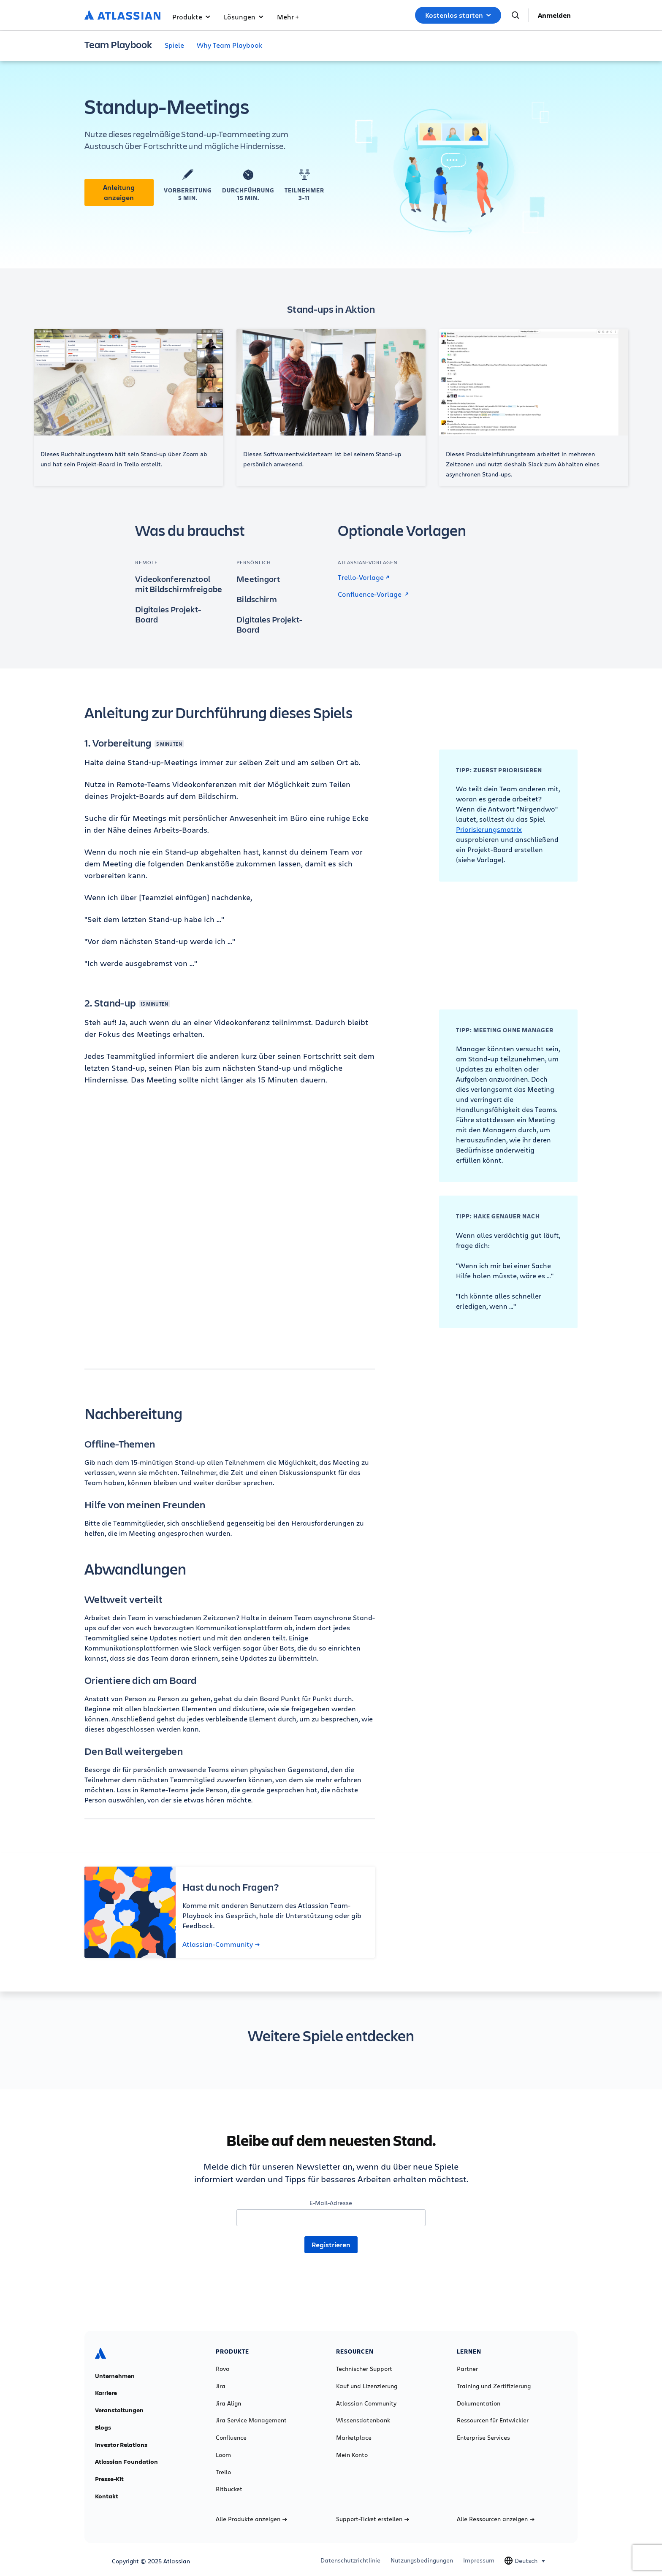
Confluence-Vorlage (373, 594)
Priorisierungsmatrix (489, 829)
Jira (220, 2386)
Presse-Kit (109, 2479)
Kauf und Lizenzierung (366, 2386)
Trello (223, 2472)
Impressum (478, 2560)
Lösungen (243, 16)
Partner (467, 2368)
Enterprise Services (483, 2437)
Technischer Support (364, 2368)
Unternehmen (115, 2376)
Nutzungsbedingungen (422, 2560)
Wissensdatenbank (363, 2420)
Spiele (174, 45)
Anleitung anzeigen (119, 192)
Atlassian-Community (221, 1944)
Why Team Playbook (230, 45)
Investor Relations (121, 2444)
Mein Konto (352, 2455)
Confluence (231, 2437)
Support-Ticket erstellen (372, 2519)
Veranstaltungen (119, 2410)
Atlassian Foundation (126, 2461)
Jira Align (228, 2403)
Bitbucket (229, 2489)
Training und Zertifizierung (494, 2386)
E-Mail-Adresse (330, 2203)
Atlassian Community (366, 2403)
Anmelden (554, 15)
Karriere (106, 2392)
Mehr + (287, 16)
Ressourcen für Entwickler (493, 2420)
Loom (223, 2455)
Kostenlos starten (458, 15)
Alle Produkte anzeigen (251, 2519)
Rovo (222, 2368)
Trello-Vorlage (363, 577)
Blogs (103, 2427)
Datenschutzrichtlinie (350, 2560)
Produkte (191, 16)
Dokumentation (478, 2403)
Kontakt (106, 2496)
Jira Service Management (251, 2420)
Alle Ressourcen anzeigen (495, 2519)
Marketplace (354, 2437)
